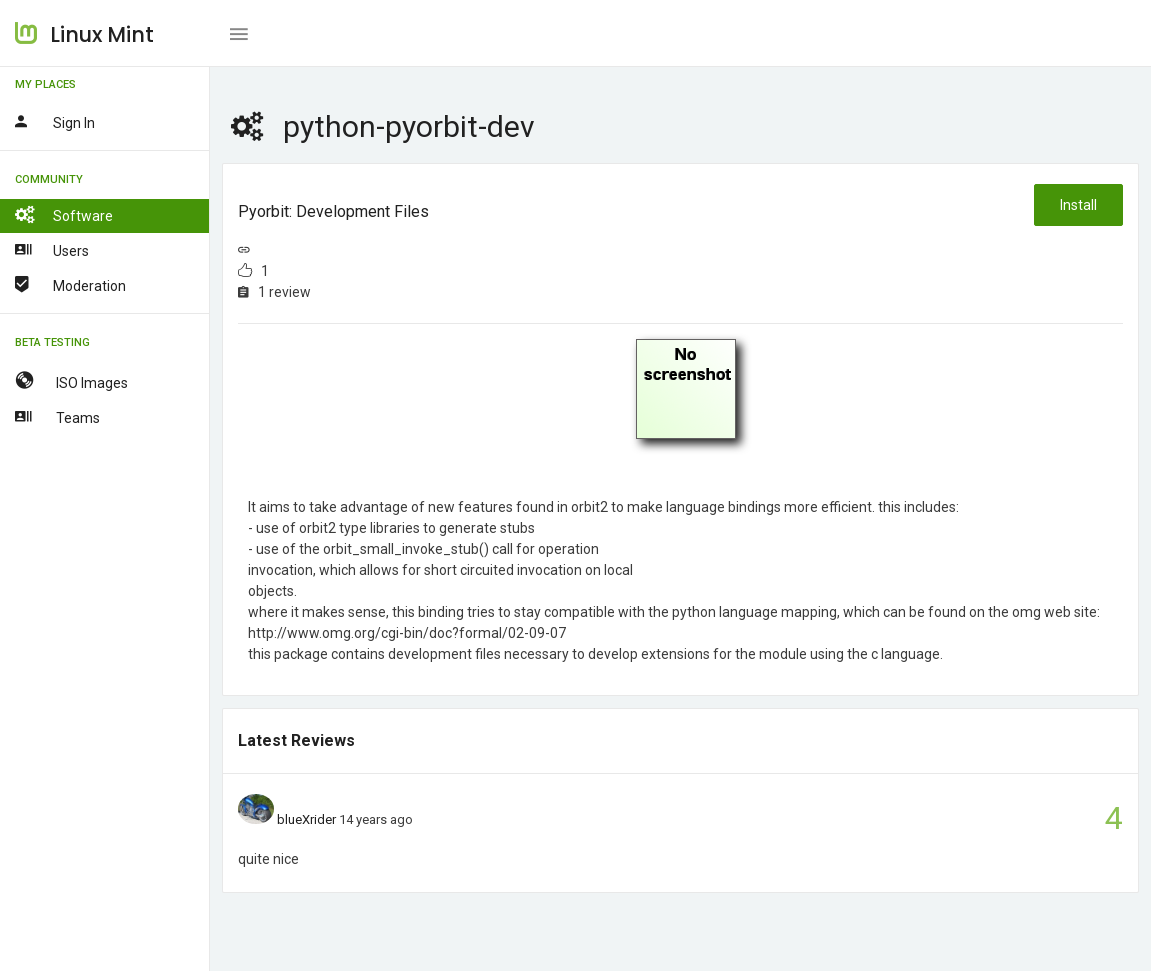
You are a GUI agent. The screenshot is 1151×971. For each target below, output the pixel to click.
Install (1078, 205)
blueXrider (306, 819)
